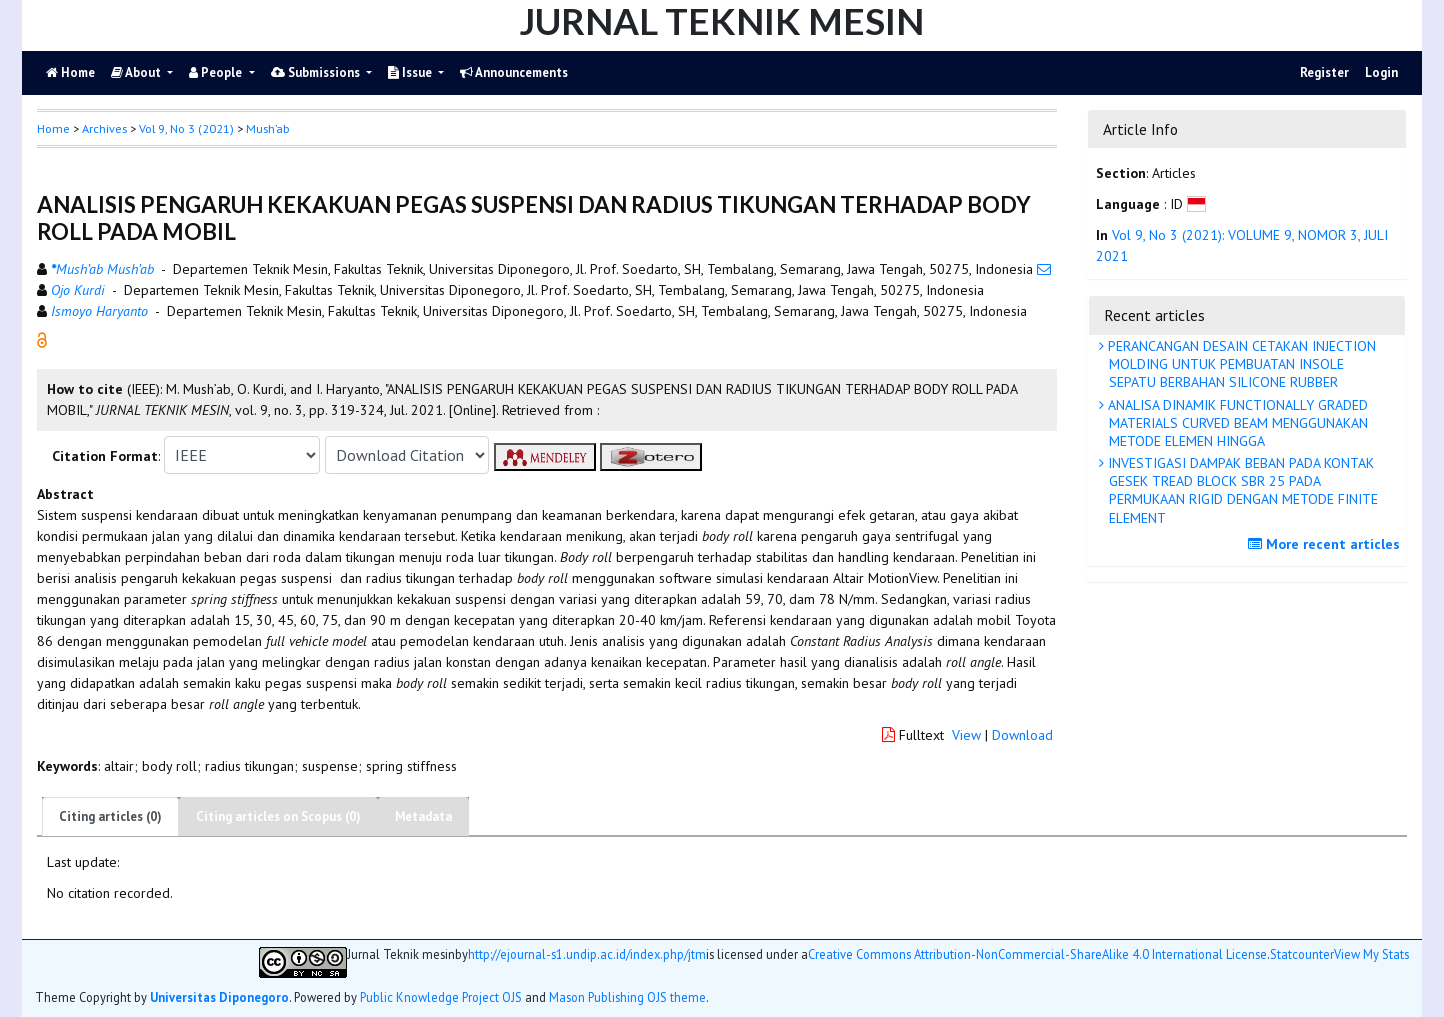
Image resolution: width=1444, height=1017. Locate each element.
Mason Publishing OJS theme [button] (627, 997)
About (137, 72)
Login (1381, 72)
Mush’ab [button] (268, 128)
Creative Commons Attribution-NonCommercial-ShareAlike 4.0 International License (1037, 954)
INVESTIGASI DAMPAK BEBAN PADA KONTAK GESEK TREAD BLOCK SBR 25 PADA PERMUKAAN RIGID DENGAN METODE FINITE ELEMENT (1241, 490)
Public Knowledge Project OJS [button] (441, 997)
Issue (411, 72)
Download (1022, 735)
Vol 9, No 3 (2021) (186, 128)
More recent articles (1326, 544)
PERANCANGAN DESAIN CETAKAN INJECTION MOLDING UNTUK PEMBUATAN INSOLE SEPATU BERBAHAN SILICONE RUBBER (1240, 364)
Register (1324, 72)
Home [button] (53, 128)
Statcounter (1302, 954)
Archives (104, 128)
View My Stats (1371, 954)
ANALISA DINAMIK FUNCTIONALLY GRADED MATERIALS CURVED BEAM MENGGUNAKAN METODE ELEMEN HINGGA (1236, 423)
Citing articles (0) (110, 816)
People (217, 72)
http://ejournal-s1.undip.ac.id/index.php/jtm (587, 954)
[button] (42, 339)
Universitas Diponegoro (219, 997)
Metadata (423, 816)
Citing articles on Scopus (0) (278, 816)
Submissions (317, 72)
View (966, 735)
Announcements (514, 72)
